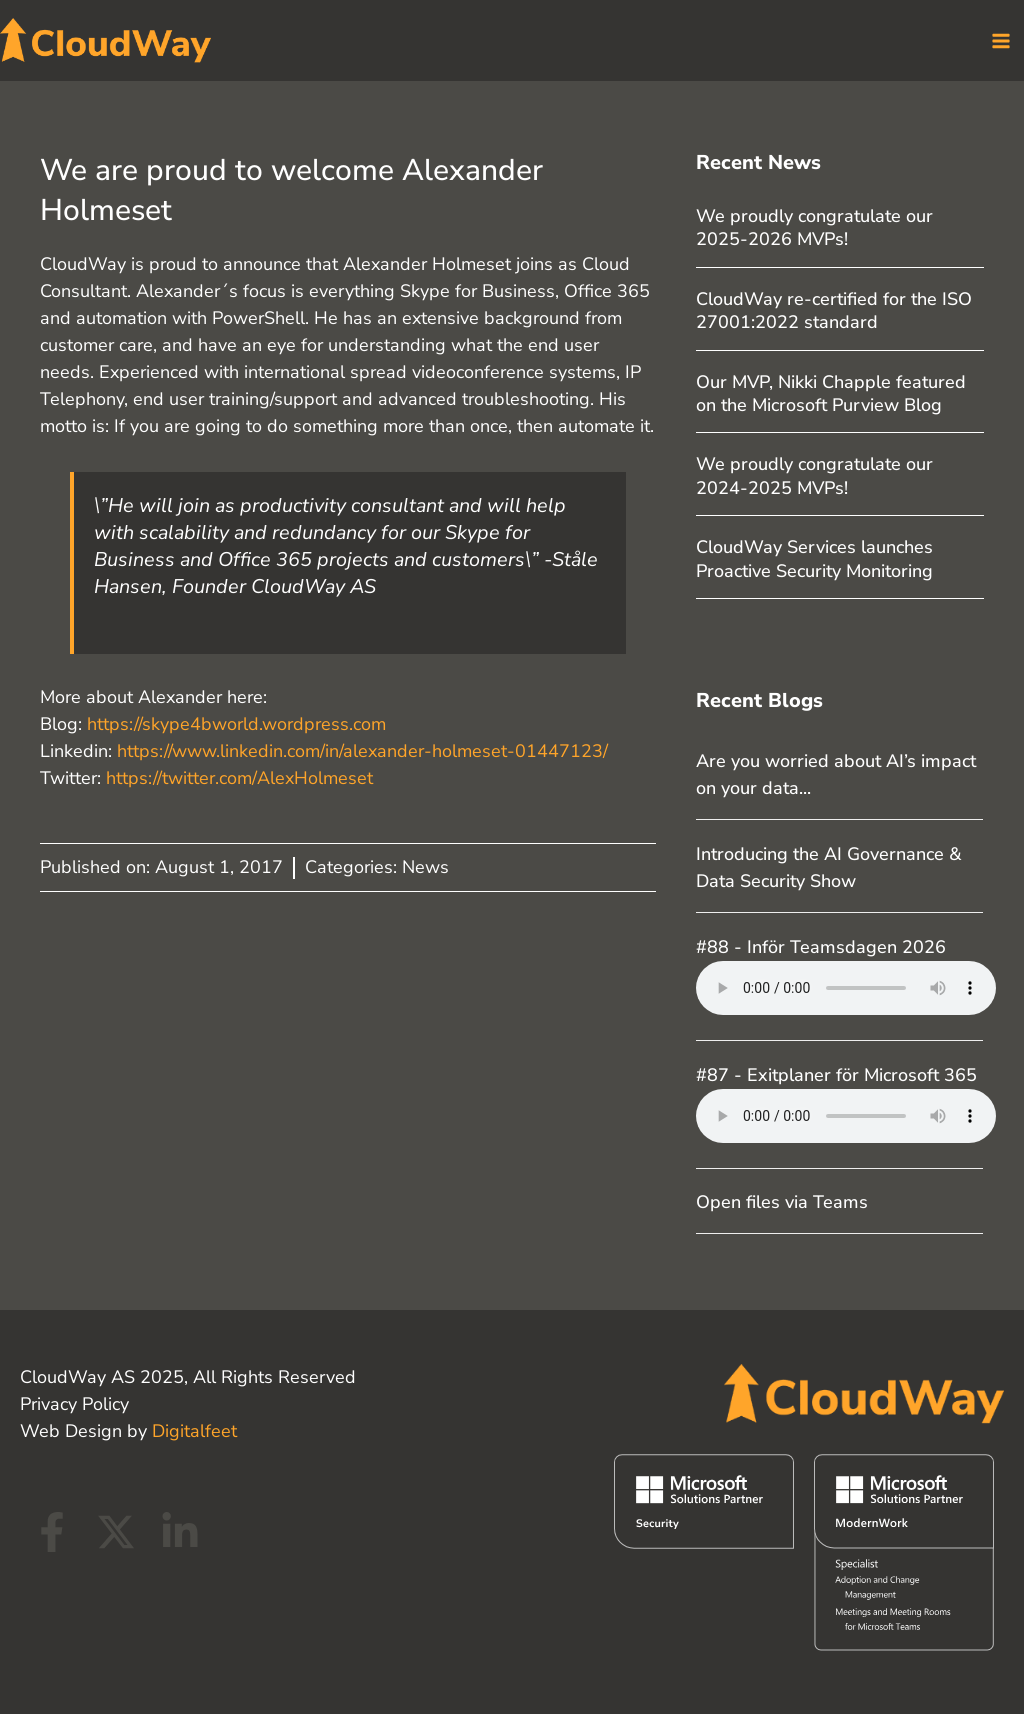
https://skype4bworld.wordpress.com (236, 725)
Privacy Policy (74, 1404)
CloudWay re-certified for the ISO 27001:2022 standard (834, 311)
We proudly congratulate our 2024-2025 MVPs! (814, 476)
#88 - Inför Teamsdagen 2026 (821, 948)
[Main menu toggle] (1000, 40)
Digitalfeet (194, 1431)
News (425, 868)
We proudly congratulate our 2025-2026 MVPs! (814, 228)
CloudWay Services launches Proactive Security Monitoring (814, 559)
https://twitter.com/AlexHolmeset (242, 779)
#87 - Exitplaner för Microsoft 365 (836, 1075)
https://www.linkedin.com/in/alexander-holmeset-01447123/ (362, 752)
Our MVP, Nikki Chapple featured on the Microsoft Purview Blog (831, 393)
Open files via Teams (782, 1203)
